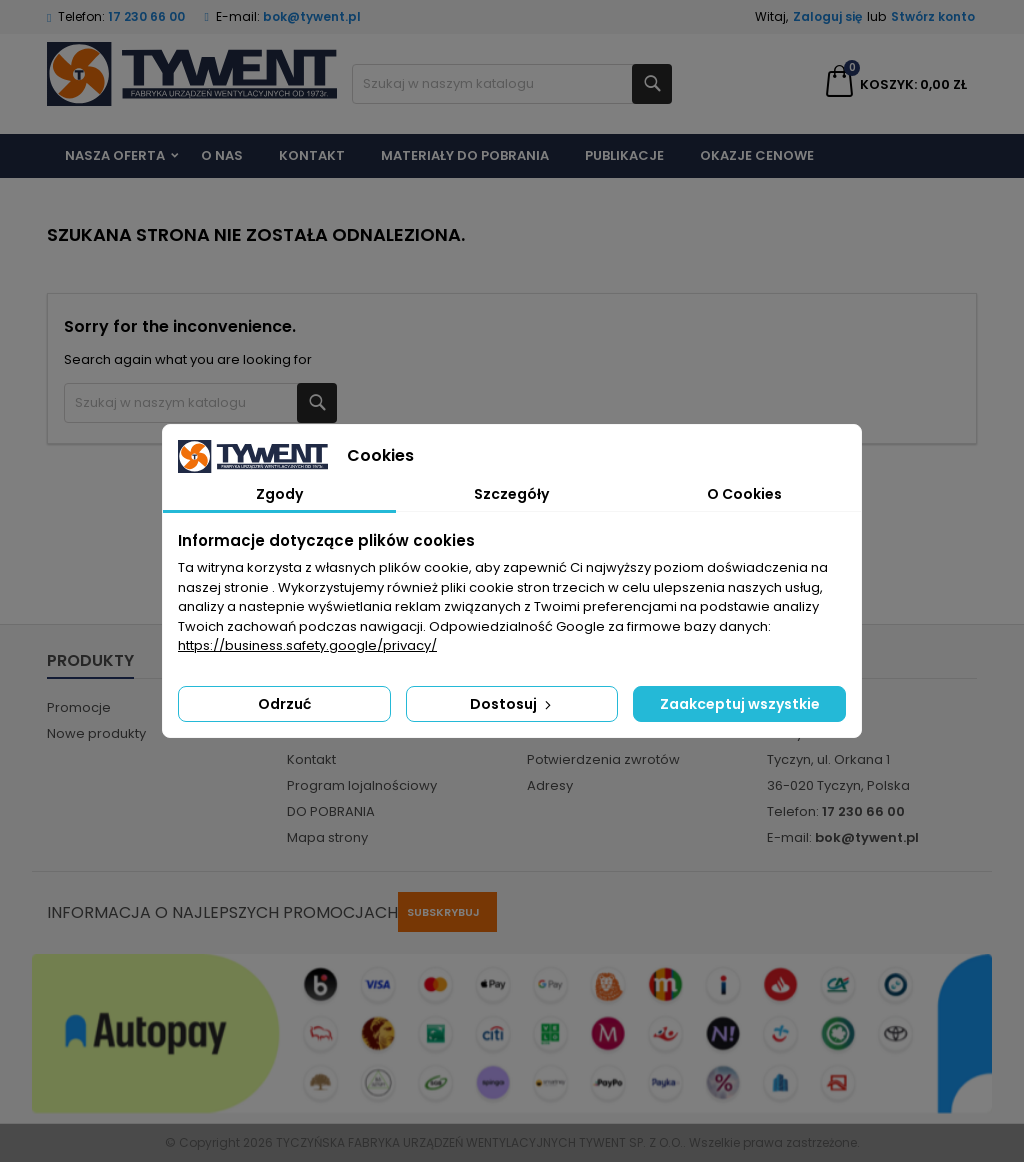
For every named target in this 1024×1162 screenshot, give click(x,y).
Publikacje (624, 155)
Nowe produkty (96, 733)
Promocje (79, 707)
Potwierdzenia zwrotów (603, 759)
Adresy (550, 785)
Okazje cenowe (757, 155)
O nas (222, 155)
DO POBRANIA (331, 811)
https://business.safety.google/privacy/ (307, 645)
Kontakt (312, 155)
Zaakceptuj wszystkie (740, 704)
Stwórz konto (933, 16)
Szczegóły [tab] (511, 494)
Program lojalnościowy (362, 785)
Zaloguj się (827, 16)
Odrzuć (284, 704)
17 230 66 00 (146, 16)
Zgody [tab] (279, 494)
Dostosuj (512, 704)
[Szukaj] (512, 84)
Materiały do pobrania (465, 155)
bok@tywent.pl (312, 16)
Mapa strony (327, 837)
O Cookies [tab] (744, 494)
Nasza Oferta (115, 155)
